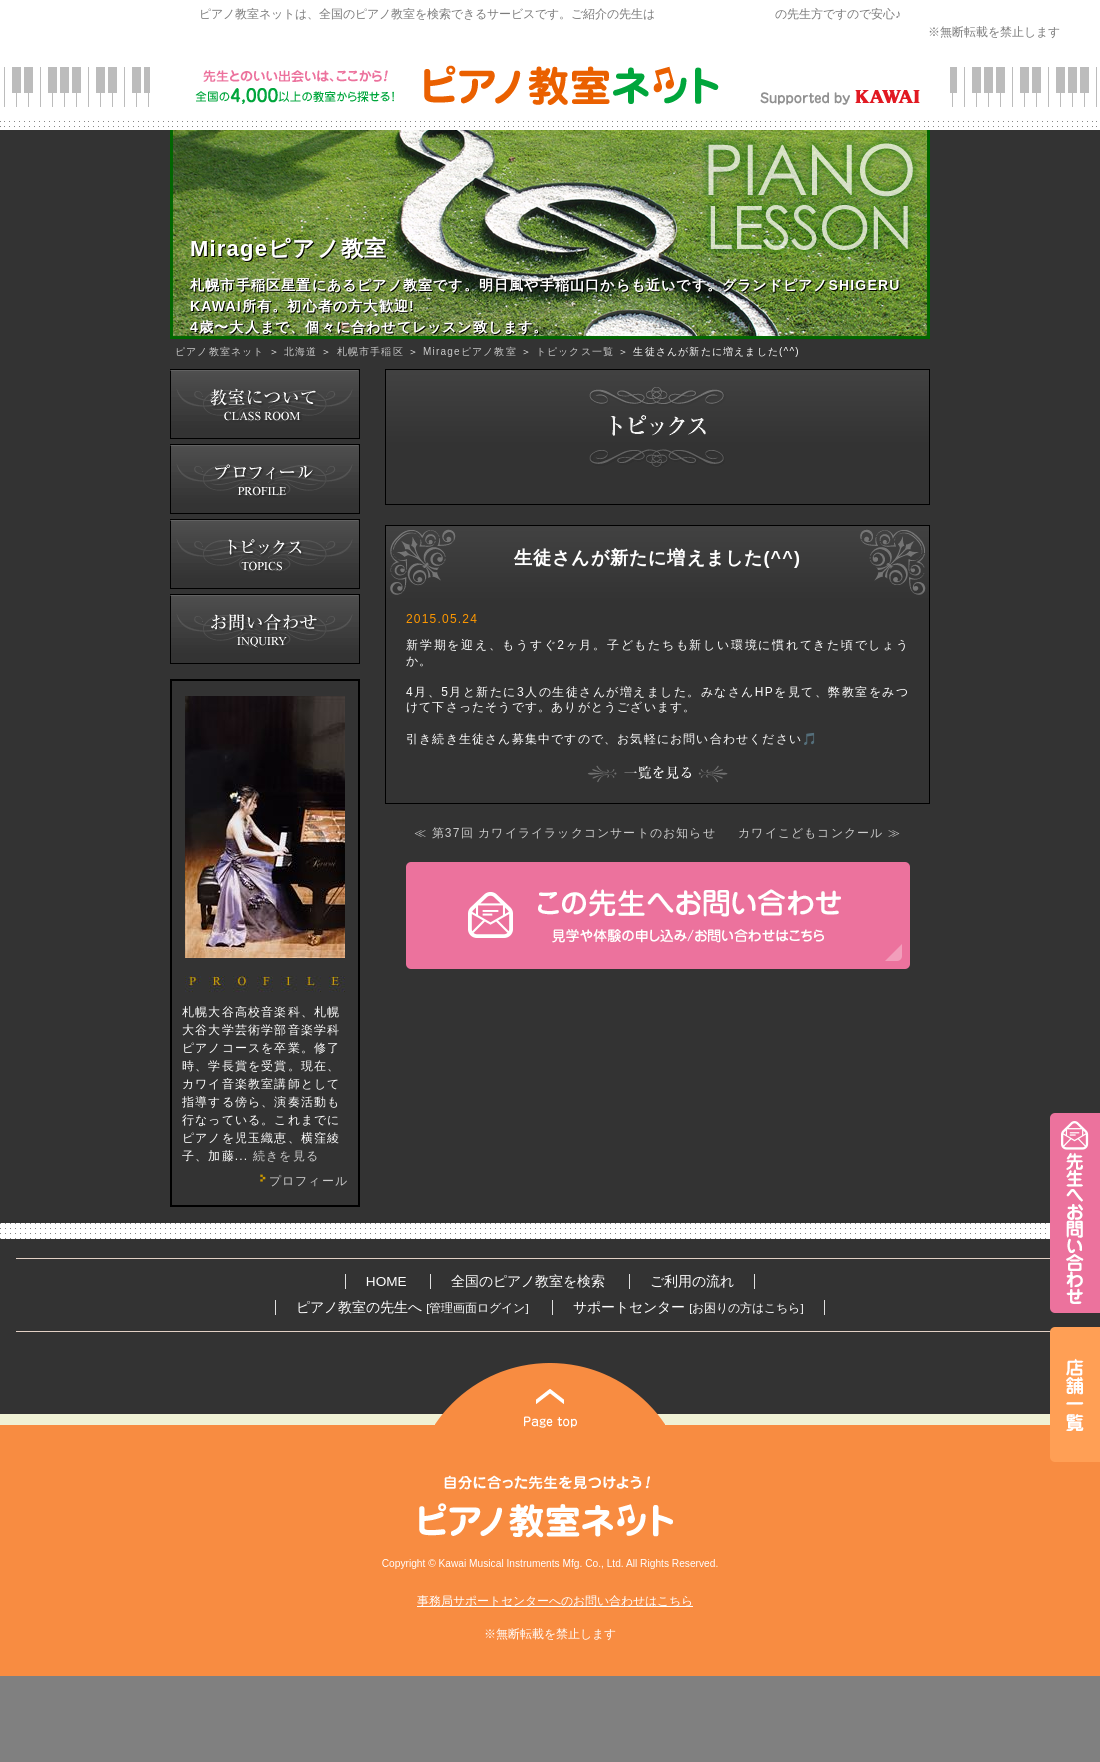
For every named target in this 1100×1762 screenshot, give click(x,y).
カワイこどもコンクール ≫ (819, 833)
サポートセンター (688, 1307)
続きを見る (286, 1156)
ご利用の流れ (692, 1281)
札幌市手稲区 (370, 351)
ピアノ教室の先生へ (412, 1307)
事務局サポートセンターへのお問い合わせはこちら (555, 1601)
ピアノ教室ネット (220, 351)
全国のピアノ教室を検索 (528, 1281)
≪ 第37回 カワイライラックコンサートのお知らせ (565, 833)
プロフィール (301, 1181)
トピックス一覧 (575, 351)
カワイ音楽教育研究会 (715, 14)
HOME (386, 1281)
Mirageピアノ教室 (470, 351)
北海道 (301, 351)
